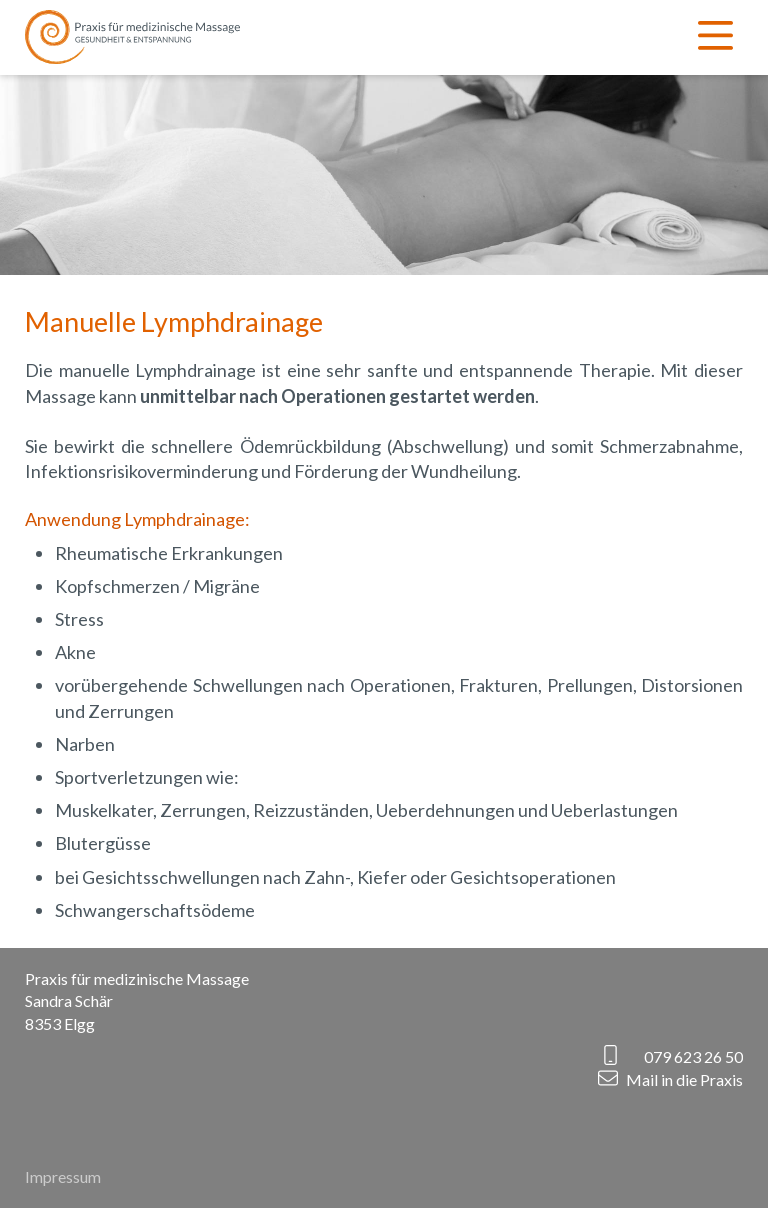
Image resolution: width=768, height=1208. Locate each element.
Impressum (63, 1176)
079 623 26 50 (693, 1056)
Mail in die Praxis (684, 1079)
